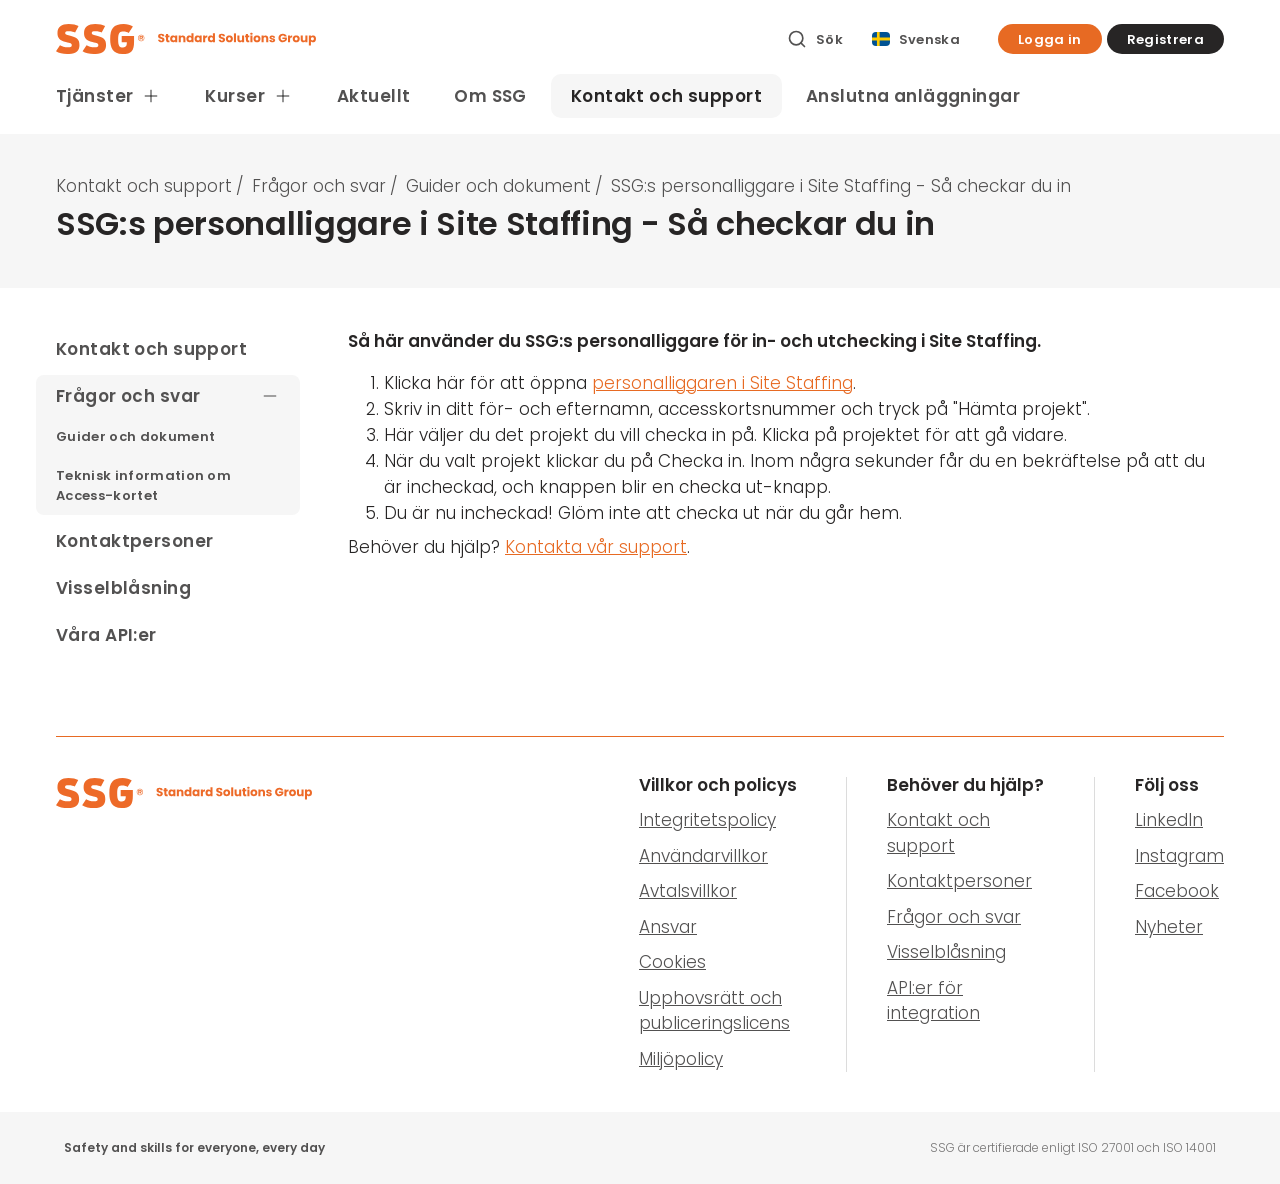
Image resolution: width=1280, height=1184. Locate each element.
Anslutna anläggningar (913, 96)
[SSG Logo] (410, 39)
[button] (1050, 39)
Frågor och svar (319, 186)
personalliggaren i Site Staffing (722, 383)
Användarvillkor (703, 856)
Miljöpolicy (681, 1059)
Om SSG (490, 96)
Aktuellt (373, 96)
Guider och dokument (498, 186)
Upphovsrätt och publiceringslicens (714, 1011)
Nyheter (1169, 927)
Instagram (1179, 856)
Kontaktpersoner (959, 881)
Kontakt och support (666, 96)
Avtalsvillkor (688, 891)
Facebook (1177, 891)
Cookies (672, 962)
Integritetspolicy (707, 820)
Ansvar (668, 927)
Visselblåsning (946, 952)
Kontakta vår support (596, 547)
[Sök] (815, 39)
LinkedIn (1169, 820)
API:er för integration (933, 1001)
